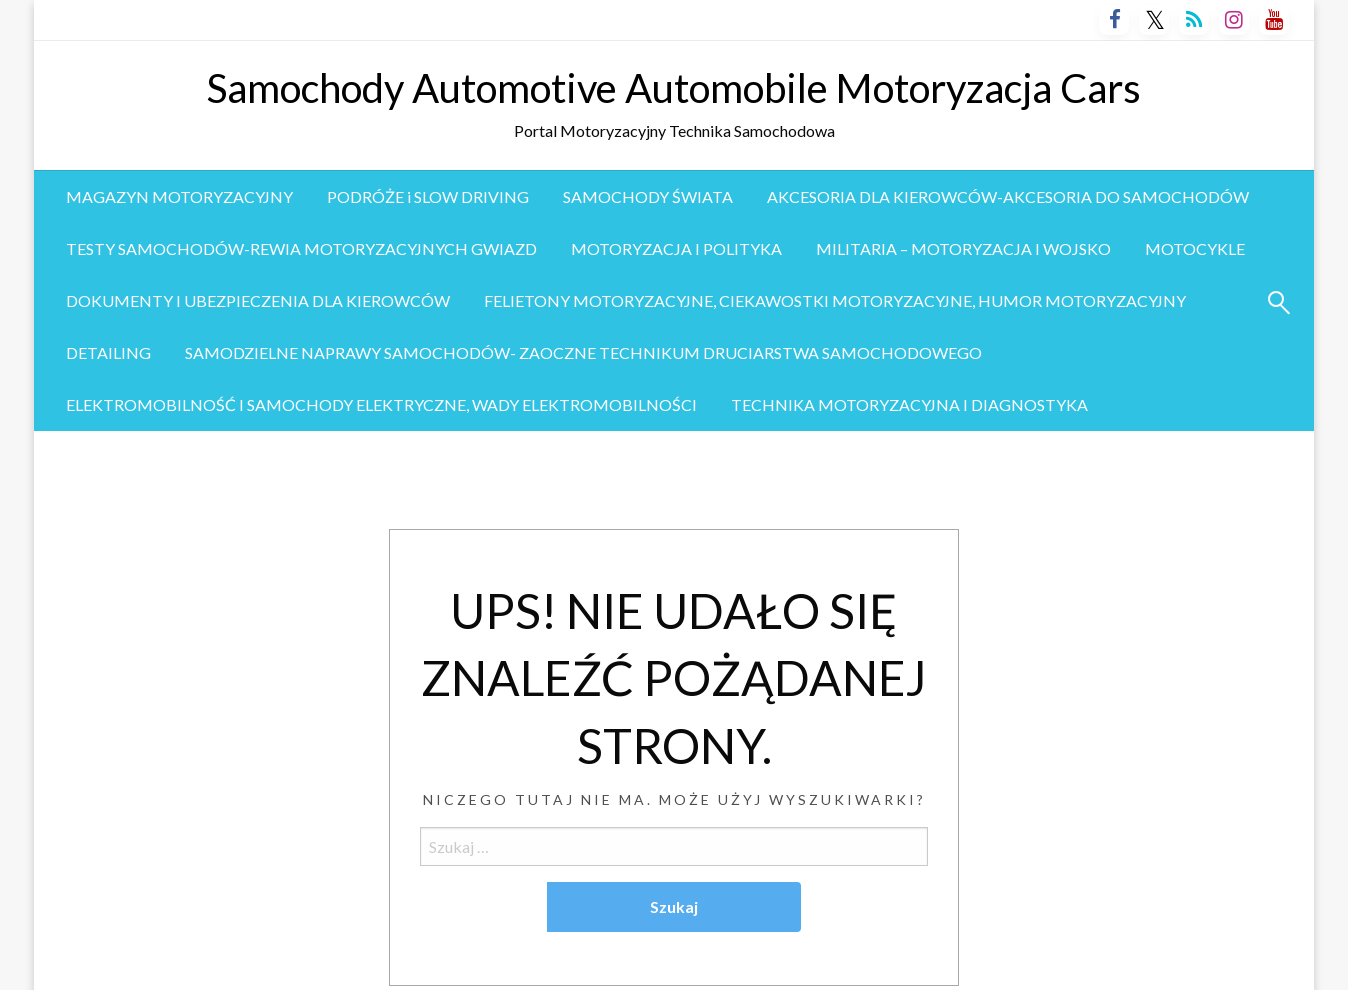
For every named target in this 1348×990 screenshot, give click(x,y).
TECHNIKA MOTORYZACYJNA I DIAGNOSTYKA (909, 404)
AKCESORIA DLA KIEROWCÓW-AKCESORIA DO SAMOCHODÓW (1008, 196)
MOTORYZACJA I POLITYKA (676, 248)
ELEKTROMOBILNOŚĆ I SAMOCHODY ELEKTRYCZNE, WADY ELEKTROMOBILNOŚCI (381, 404)
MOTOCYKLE (1195, 248)
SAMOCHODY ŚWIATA (648, 196)
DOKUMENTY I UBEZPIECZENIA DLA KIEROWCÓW (258, 300)
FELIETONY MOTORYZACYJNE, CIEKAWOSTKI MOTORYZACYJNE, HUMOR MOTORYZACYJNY (835, 300)
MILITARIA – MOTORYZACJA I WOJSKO (963, 248)
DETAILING (108, 352)
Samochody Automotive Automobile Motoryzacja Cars (674, 88)
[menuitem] (179, 197)
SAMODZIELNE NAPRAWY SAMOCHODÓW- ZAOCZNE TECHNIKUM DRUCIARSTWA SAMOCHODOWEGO (583, 352)
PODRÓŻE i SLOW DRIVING (428, 196)
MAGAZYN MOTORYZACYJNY (179, 196)
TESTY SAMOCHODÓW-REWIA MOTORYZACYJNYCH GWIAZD (301, 248)
